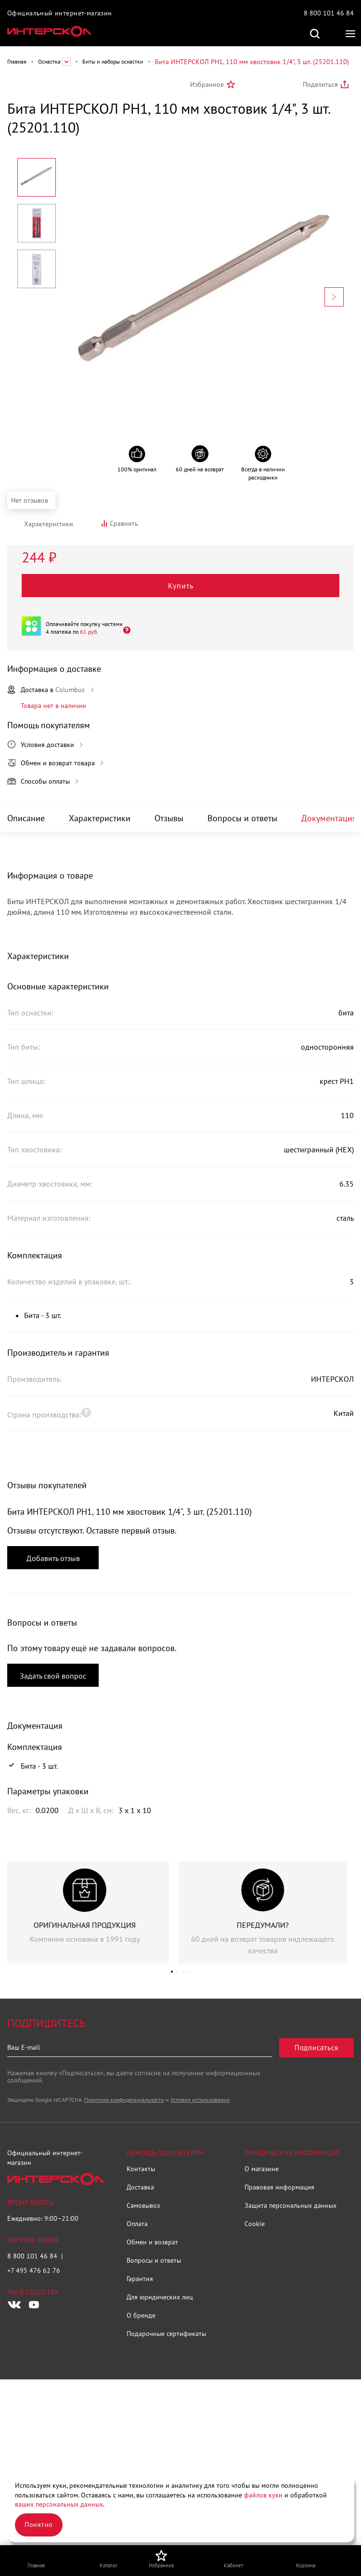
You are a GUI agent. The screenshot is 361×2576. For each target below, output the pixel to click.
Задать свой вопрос (53, 1676)
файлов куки (263, 2495)
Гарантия (140, 2278)
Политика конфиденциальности (124, 2099)
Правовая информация (279, 2187)
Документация (329, 818)
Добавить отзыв (53, 1558)
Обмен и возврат (152, 2242)
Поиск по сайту (314, 33)
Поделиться (320, 84)
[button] (172, 1972)
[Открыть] (124, 629)
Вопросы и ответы (242, 818)
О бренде (141, 2315)
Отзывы (169, 818)
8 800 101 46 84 (329, 13)
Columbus (70, 689)
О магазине (262, 2168)
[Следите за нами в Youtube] (33, 2305)
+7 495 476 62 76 (33, 2270)
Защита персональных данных (290, 2205)
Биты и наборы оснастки (112, 61)
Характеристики (99, 818)
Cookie (255, 2223)
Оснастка (49, 61)
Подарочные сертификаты (166, 2333)
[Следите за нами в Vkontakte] (14, 2305)
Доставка (140, 2187)
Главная (16, 61)
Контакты (141, 2168)
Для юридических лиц (160, 2297)
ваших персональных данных (59, 2504)
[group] (91, 1912)
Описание (26, 818)
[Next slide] (334, 297)
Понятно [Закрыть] (39, 2524)
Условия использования (200, 2099)
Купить (180, 585)
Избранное (207, 84)
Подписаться (316, 2047)
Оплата (137, 2223)
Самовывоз (143, 2205)
